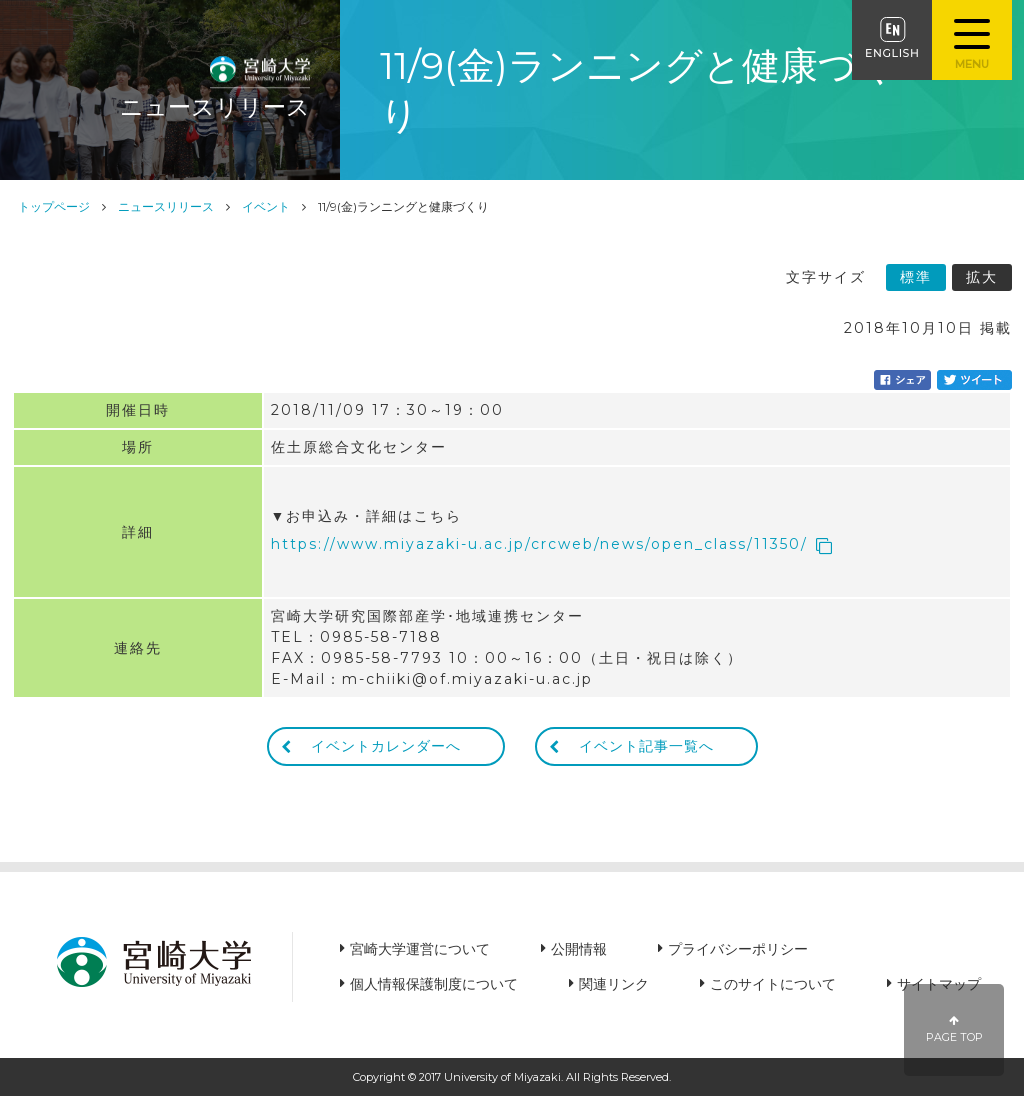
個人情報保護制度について (434, 984)
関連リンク (614, 984)
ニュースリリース (166, 206)
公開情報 (579, 949)
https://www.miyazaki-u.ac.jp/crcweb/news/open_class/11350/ (539, 544)
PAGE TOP (954, 1029)
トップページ (54, 206)
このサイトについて (773, 984)
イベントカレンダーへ (386, 746)
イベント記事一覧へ (646, 746)
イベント (266, 206)
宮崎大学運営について (420, 949)
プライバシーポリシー (738, 949)
